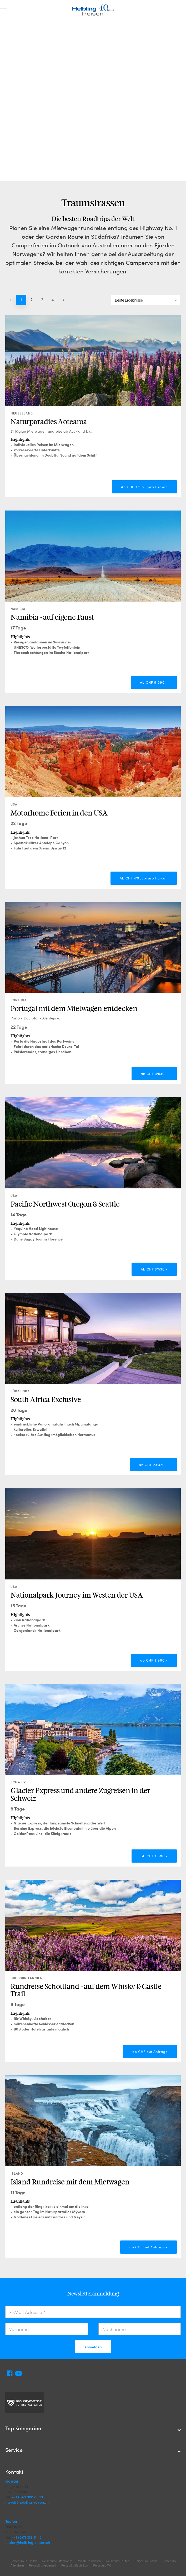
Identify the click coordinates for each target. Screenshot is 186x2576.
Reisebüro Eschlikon (74, 2565)
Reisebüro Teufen (117, 2561)
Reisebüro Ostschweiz (57, 2561)
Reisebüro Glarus (146, 2561)
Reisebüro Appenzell (42, 2565)
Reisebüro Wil (102, 2565)
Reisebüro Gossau (89, 2561)
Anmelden (93, 2346)
